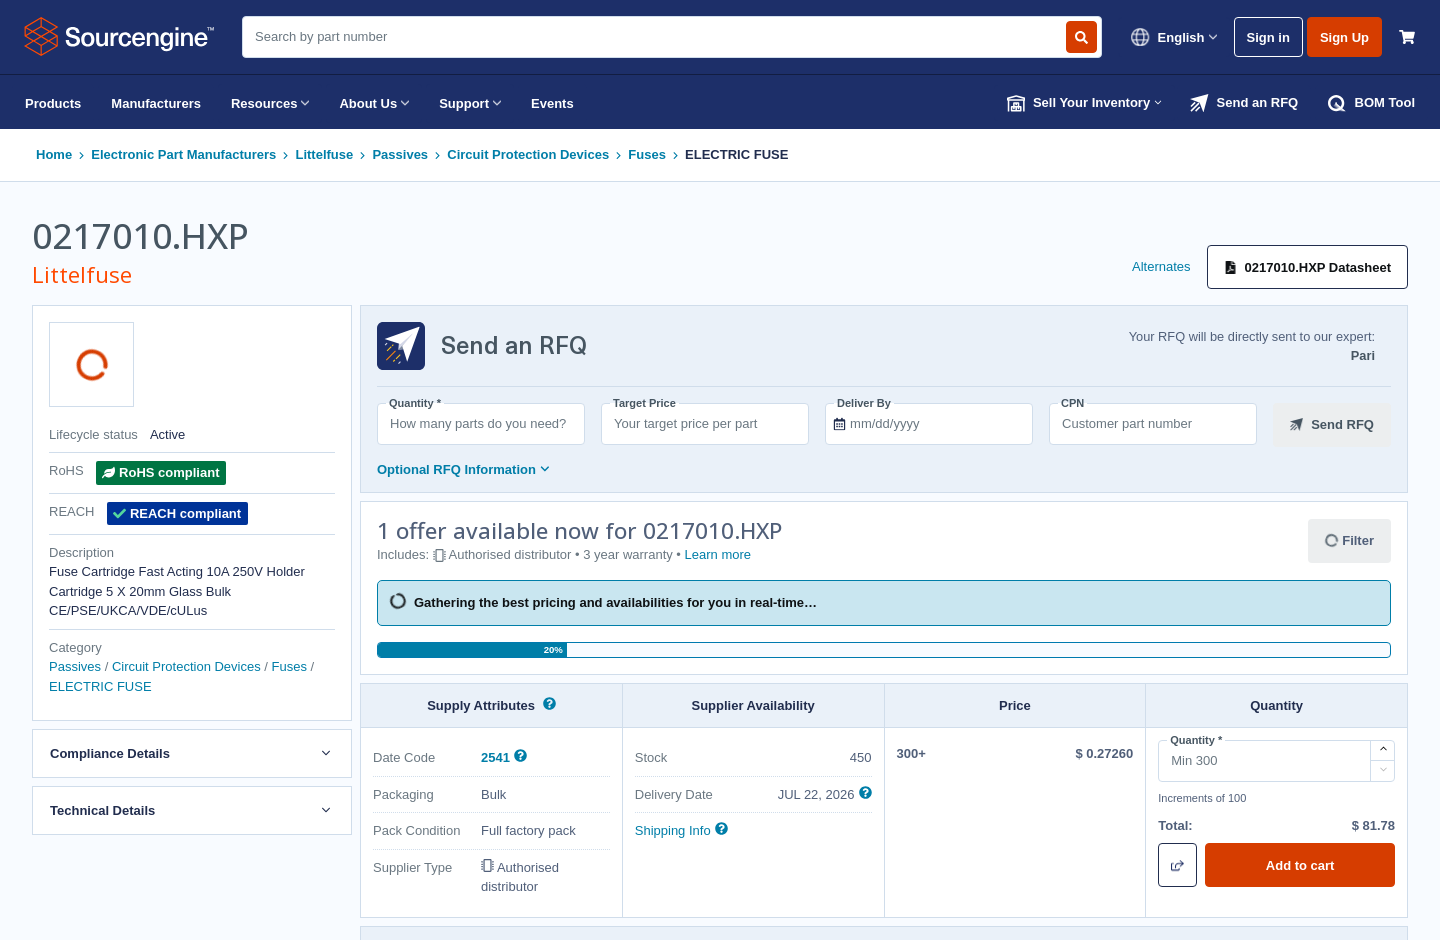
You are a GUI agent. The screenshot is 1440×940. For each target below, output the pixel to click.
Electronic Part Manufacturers (183, 154)
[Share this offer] (1177, 865)
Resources (270, 103)
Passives (400, 154)
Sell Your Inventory (1085, 103)
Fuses (647, 154)
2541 (497, 757)
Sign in (1268, 37)
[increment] (1383, 750)
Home (54, 154)
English (1173, 37)
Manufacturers (156, 103)
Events (552, 103)
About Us (374, 103)
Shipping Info (673, 830)
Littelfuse (324, 154)
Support (470, 103)
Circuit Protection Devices (528, 154)
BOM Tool (1371, 103)
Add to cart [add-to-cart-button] (1300, 865)
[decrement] (1383, 771)
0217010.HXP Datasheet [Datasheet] (1307, 267)
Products (53, 103)
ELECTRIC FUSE (736, 154)
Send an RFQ (1244, 103)
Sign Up (1344, 37)
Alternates (1161, 266)
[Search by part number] (1081, 37)
